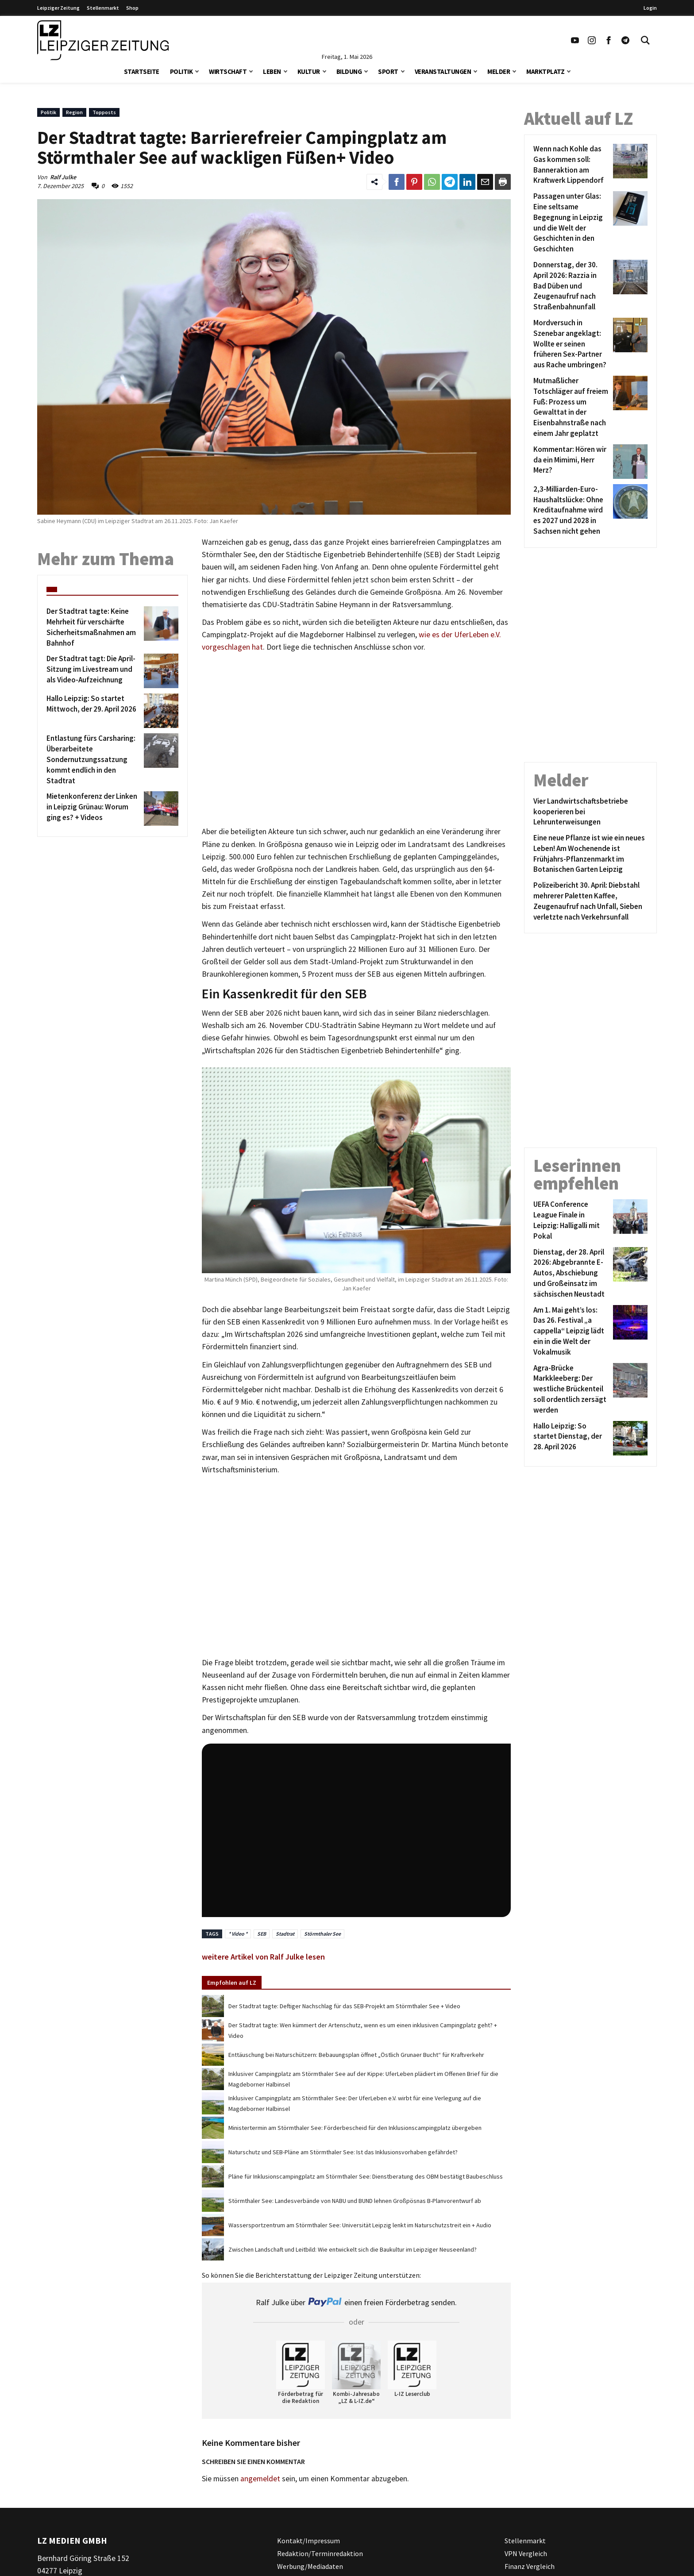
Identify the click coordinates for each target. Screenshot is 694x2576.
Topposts (104, 112)
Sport (388, 71)
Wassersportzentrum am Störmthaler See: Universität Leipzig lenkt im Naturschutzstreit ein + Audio (359, 2225)
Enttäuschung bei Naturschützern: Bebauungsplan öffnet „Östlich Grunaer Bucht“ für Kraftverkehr (356, 2055)
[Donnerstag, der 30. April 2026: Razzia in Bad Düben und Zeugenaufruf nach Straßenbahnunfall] (571, 286)
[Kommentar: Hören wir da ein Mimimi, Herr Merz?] (571, 461)
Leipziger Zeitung (58, 7)
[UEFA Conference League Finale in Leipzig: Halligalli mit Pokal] (571, 1220)
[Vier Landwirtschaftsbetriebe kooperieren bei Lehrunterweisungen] (590, 812)
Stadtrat (285, 1933)
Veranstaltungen (443, 71)
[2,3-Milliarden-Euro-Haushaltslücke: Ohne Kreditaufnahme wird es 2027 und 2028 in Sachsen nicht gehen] (571, 510)
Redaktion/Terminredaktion (320, 2553)
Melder (498, 71)
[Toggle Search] (645, 40)
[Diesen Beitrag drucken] (503, 182)
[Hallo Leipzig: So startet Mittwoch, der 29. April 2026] (93, 710)
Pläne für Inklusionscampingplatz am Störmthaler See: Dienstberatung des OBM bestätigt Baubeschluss (365, 2176)
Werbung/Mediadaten (310, 2566)
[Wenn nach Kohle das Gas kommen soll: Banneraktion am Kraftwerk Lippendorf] (571, 165)
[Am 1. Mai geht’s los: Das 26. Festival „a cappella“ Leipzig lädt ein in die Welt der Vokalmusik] (571, 1331)
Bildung (349, 71)
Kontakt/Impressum (308, 2540)
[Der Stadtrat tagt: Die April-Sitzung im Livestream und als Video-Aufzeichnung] (93, 671)
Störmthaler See (322, 1933)
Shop (132, 7)
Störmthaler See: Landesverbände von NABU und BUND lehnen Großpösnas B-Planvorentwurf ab (354, 2201)
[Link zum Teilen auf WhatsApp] (432, 182)
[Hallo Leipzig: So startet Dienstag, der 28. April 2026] (571, 1438)
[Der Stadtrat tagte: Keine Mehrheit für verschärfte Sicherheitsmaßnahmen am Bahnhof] (93, 627)
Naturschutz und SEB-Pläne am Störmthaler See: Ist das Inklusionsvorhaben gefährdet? (343, 2152)
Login (650, 7)
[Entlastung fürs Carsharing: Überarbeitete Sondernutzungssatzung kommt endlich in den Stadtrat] (93, 759)
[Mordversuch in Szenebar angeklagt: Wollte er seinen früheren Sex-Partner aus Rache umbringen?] (571, 344)
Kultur (308, 71)
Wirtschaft (228, 71)
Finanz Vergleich (530, 2566)
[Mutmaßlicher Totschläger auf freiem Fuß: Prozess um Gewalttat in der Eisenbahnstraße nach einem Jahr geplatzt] (571, 407)
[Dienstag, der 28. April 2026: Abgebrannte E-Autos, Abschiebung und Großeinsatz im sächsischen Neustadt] (571, 1273)
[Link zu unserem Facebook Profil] (608, 40)
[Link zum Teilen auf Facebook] (397, 182)
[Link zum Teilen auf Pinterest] (414, 182)
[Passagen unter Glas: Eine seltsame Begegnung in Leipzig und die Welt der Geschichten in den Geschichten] (571, 222)
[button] (197, 70)
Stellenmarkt (103, 7)
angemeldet (260, 2479)
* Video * (237, 1933)
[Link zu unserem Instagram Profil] (591, 40)
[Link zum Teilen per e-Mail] (485, 182)
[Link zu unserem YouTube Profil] (575, 40)
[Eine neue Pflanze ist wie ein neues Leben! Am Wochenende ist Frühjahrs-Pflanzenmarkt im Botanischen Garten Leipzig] (590, 854)
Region (74, 112)
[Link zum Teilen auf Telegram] (450, 182)
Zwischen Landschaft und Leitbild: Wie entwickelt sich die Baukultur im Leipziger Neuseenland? (352, 2249)
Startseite (141, 71)
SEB (261, 1933)
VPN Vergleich (526, 2553)
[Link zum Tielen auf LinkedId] (467, 182)
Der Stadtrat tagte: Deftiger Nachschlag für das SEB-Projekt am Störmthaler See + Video (344, 2006)
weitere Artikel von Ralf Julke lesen (263, 1957)
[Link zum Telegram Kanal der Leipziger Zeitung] (625, 40)
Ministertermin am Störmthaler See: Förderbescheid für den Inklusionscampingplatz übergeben (355, 2128)
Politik (181, 71)
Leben (272, 71)
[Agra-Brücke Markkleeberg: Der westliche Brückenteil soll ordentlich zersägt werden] (571, 1389)
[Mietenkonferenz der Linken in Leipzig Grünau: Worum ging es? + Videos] (93, 808)
